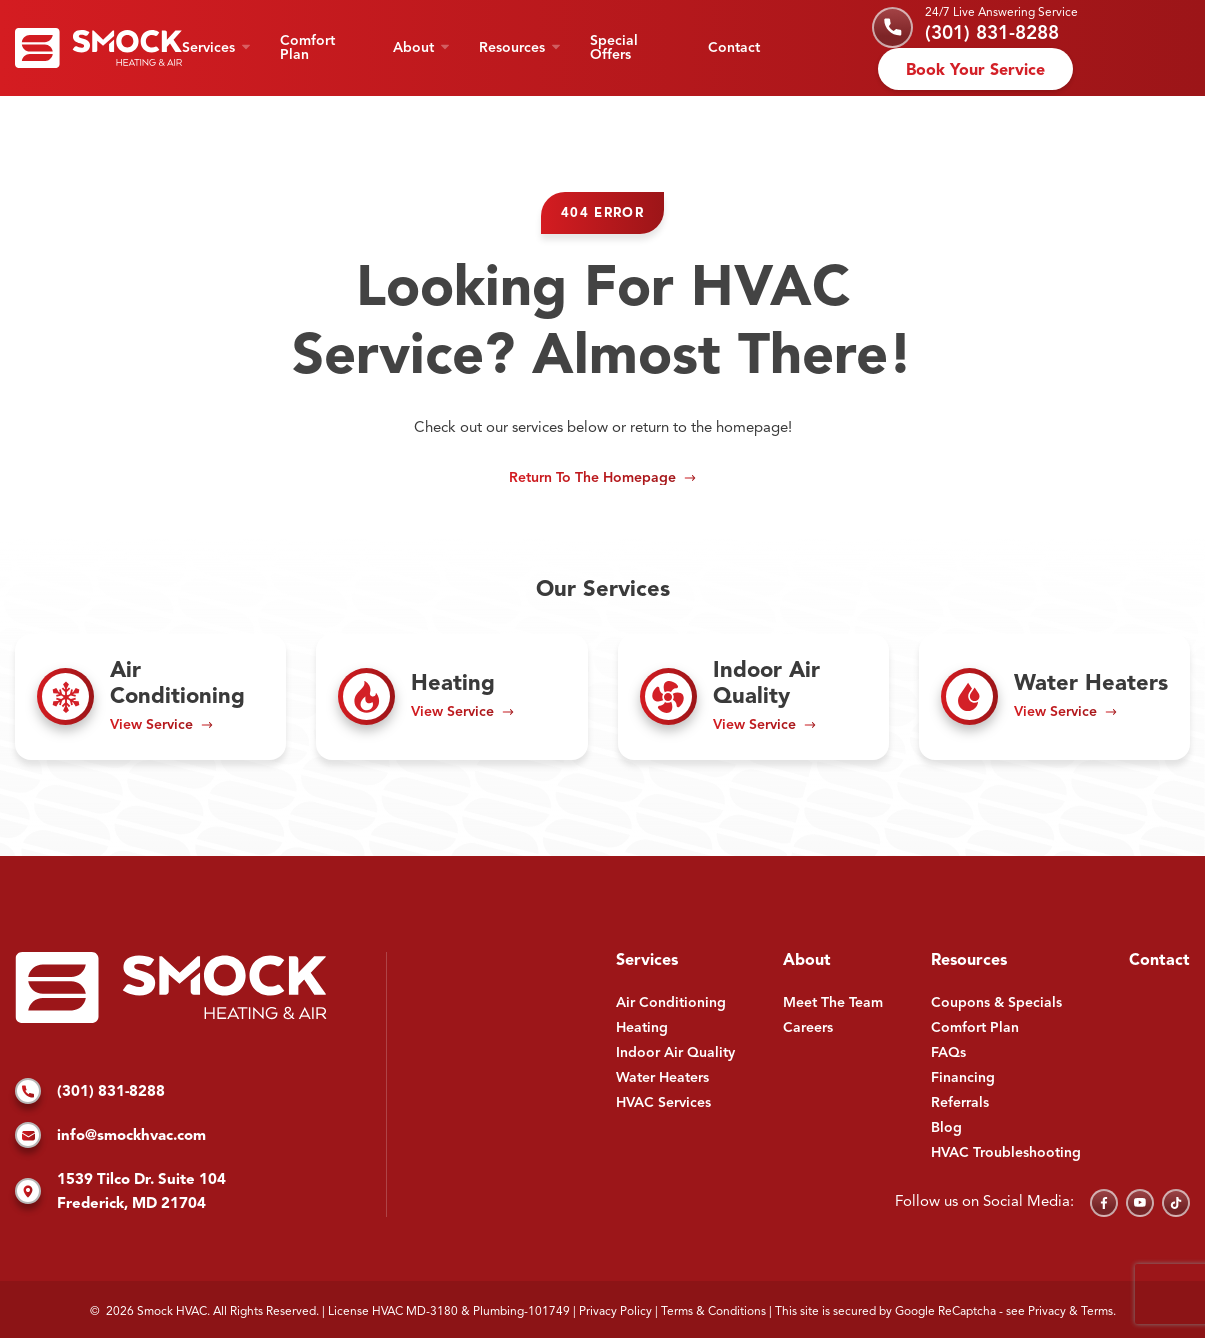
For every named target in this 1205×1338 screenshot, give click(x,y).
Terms (1097, 1312)
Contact (734, 48)
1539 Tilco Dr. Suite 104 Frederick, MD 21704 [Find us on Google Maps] (120, 1192)
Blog (946, 1128)
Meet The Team (833, 1003)
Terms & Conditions (713, 1312)
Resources (512, 48)
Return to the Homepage (592, 478)
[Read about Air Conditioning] (150, 697)
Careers (808, 1028)
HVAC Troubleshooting (1006, 1153)
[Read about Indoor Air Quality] (753, 697)
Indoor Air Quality (675, 1053)
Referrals (960, 1103)
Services (208, 48)
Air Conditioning (671, 1003)
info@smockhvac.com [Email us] (110, 1137)
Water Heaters (662, 1078)
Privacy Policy (615, 1312)
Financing (963, 1078)
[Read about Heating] (451, 697)
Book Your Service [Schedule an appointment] (975, 71)
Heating (642, 1028)
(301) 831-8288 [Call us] (992, 34)
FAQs (948, 1053)
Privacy (1047, 1312)
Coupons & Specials (996, 1003)
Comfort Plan (307, 48)
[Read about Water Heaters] (1054, 697)
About (413, 48)
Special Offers (614, 48)
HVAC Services (663, 1103)
